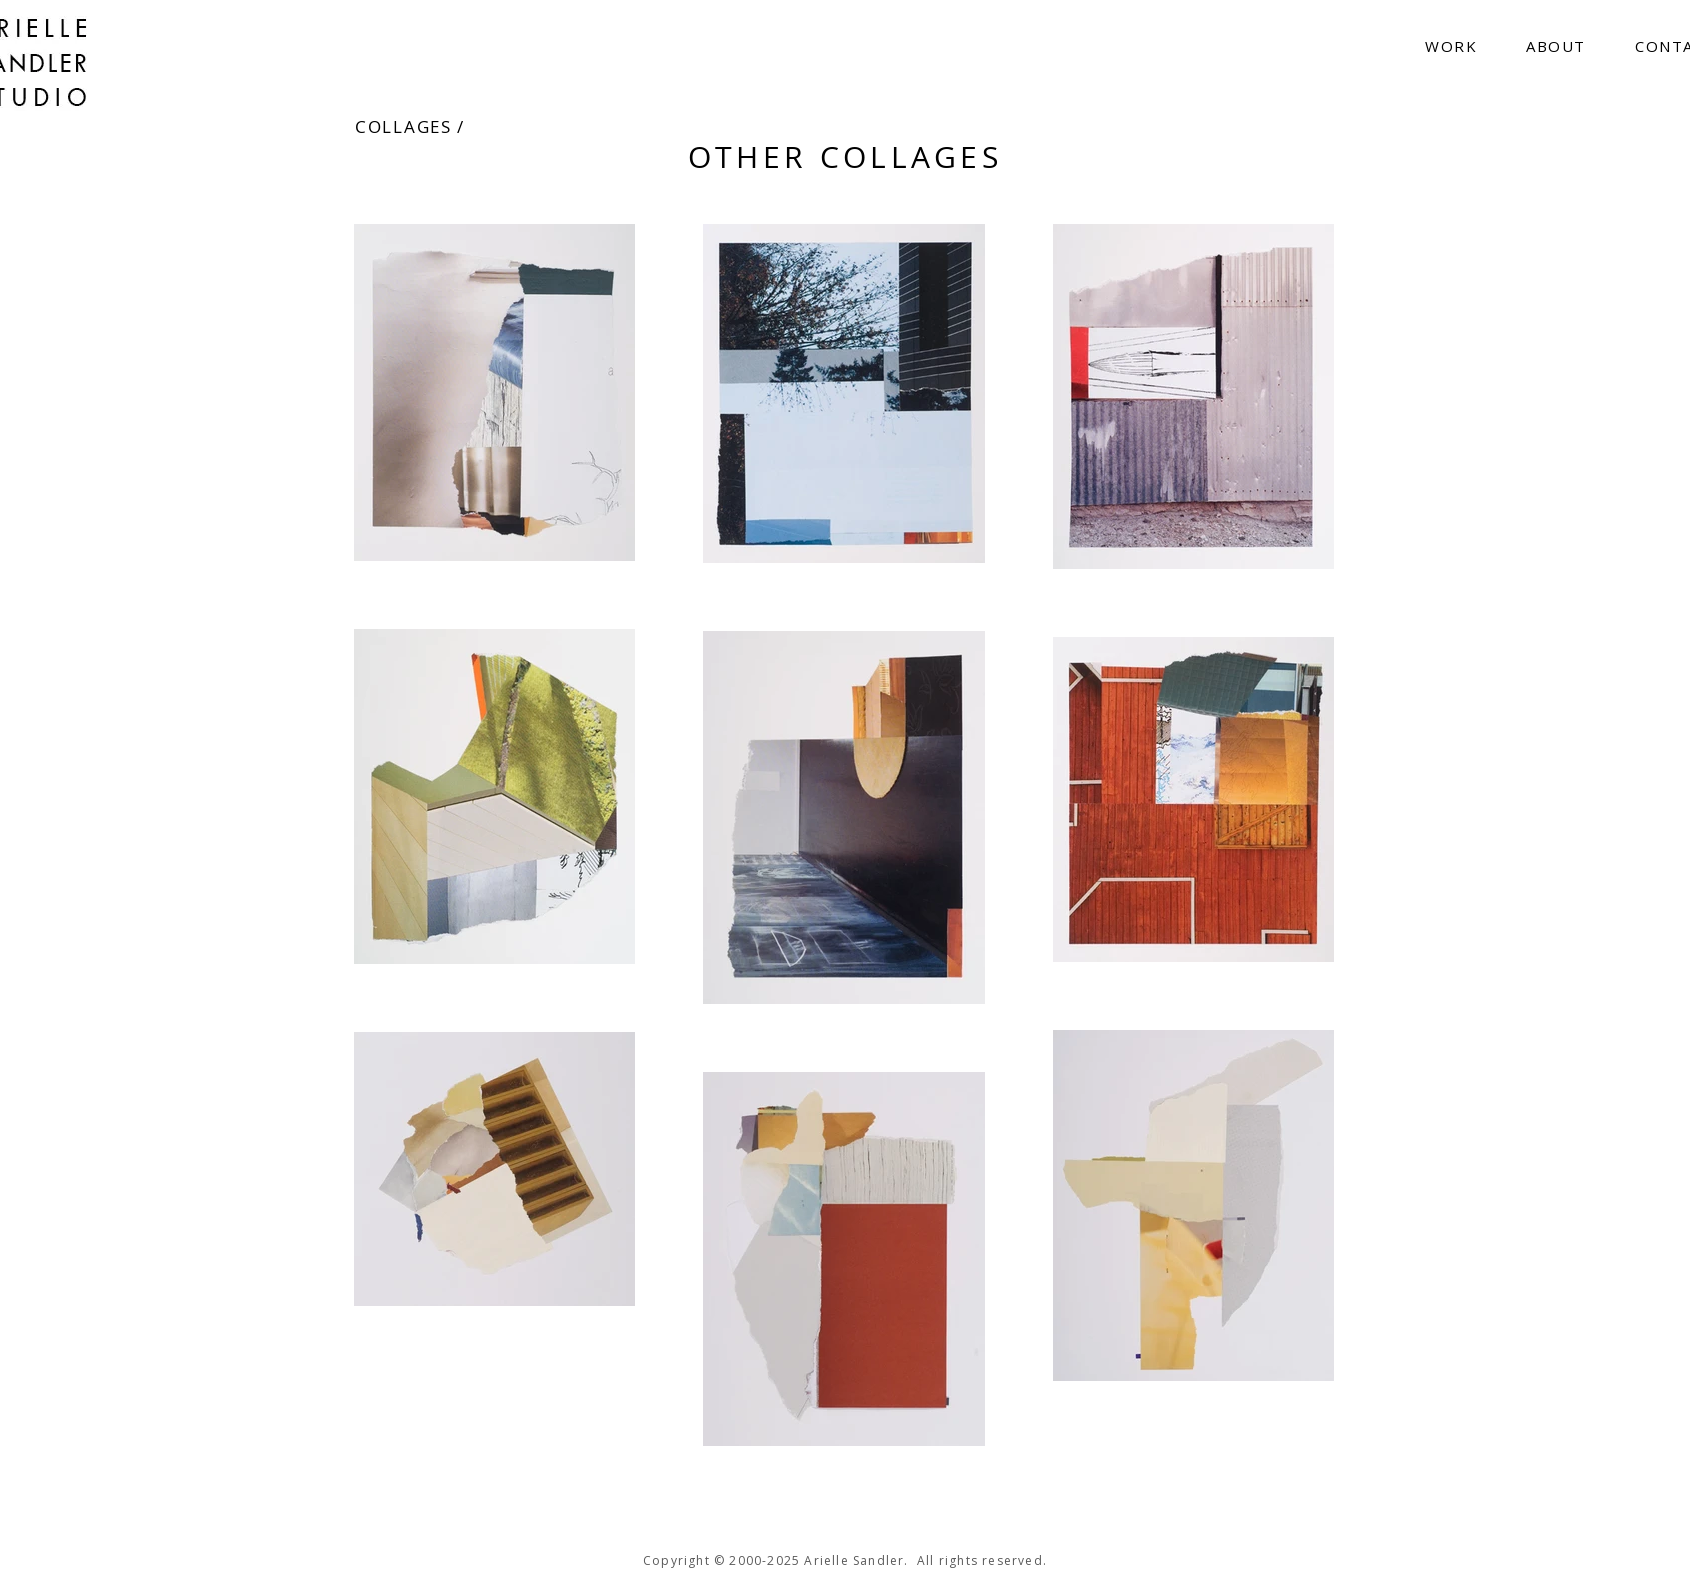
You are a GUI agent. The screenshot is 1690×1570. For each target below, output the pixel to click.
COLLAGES (403, 126)
